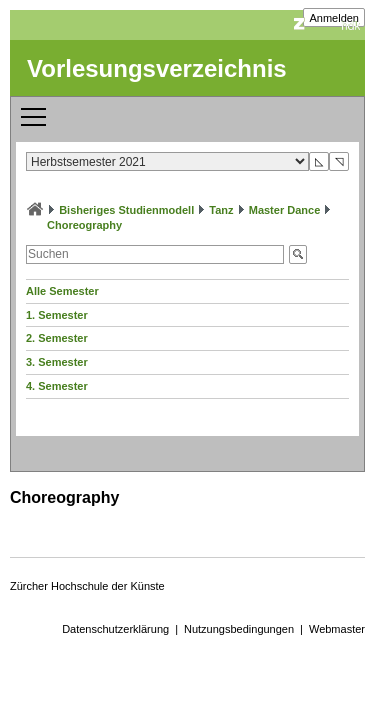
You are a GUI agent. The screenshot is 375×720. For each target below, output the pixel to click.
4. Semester (57, 386)
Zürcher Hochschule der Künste (87, 586)
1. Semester (57, 315)
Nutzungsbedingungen (239, 629)
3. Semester (57, 362)
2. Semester (57, 338)
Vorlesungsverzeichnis (157, 68)
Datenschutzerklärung (115, 629)
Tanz (221, 210)
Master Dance (285, 210)
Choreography (84, 225)
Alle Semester (62, 291)
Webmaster (337, 629)
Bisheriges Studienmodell (126, 210)
